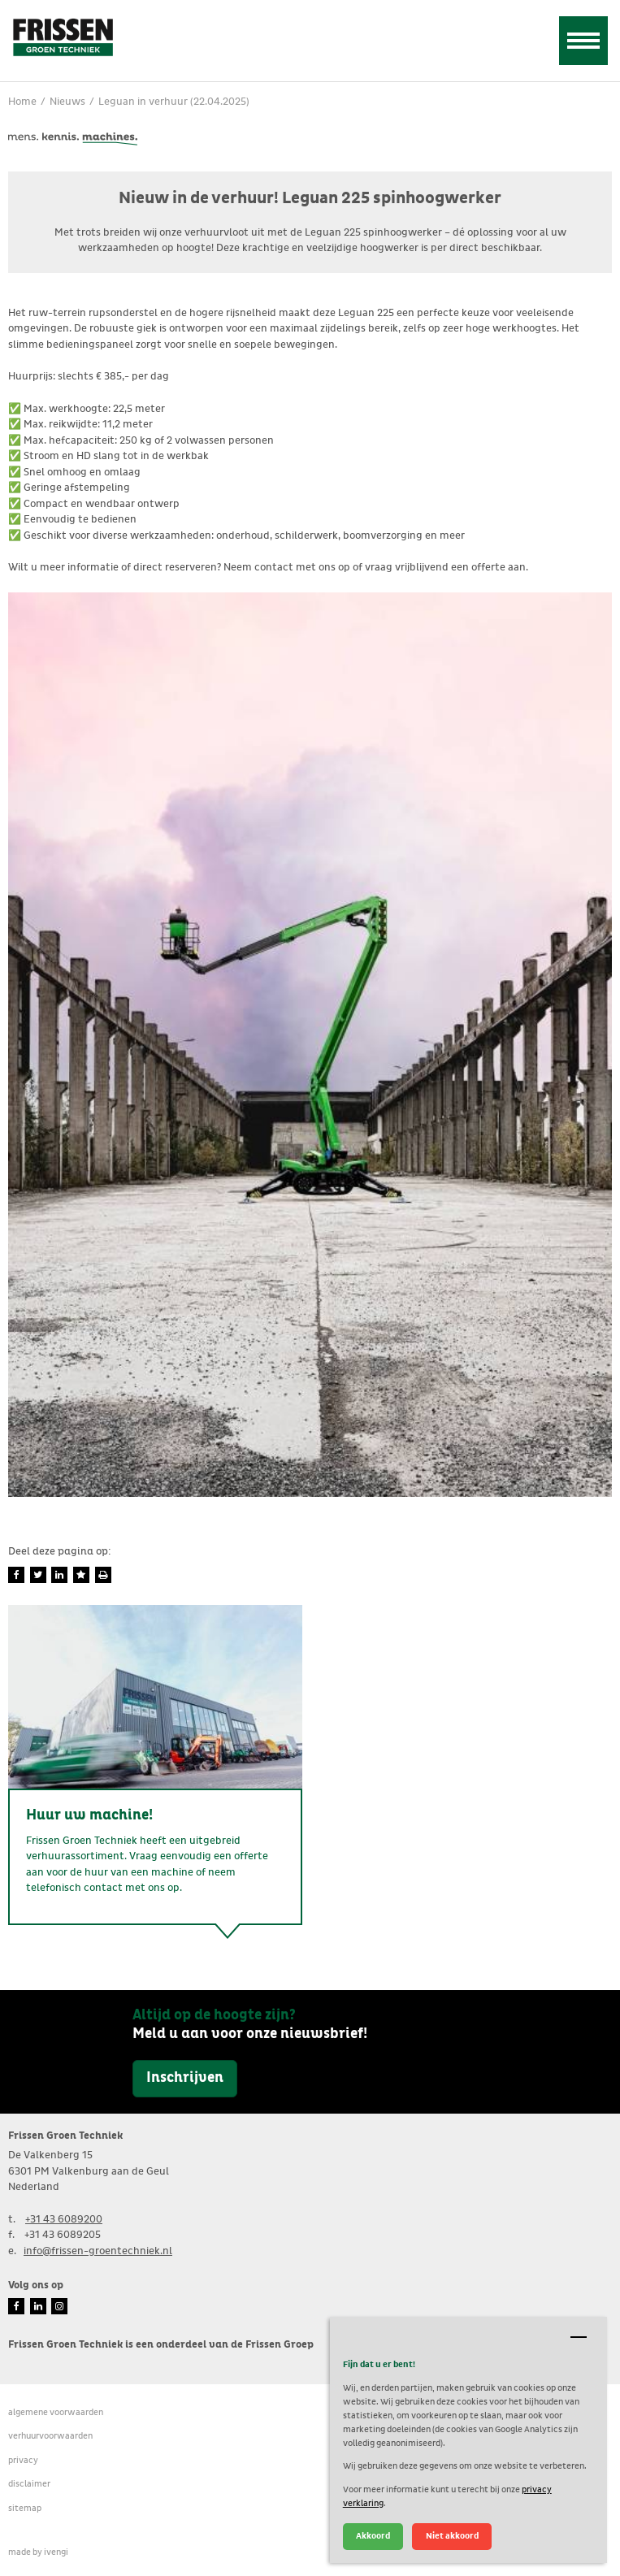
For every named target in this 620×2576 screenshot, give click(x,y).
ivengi (56, 2552)
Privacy (23, 2460)
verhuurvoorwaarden (50, 2435)
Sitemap (24, 2508)
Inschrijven (184, 2078)
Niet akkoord (452, 2535)
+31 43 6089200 (63, 2219)
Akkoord (373, 2535)
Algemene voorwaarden (55, 2412)
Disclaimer (29, 2483)
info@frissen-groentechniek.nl (98, 2251)
